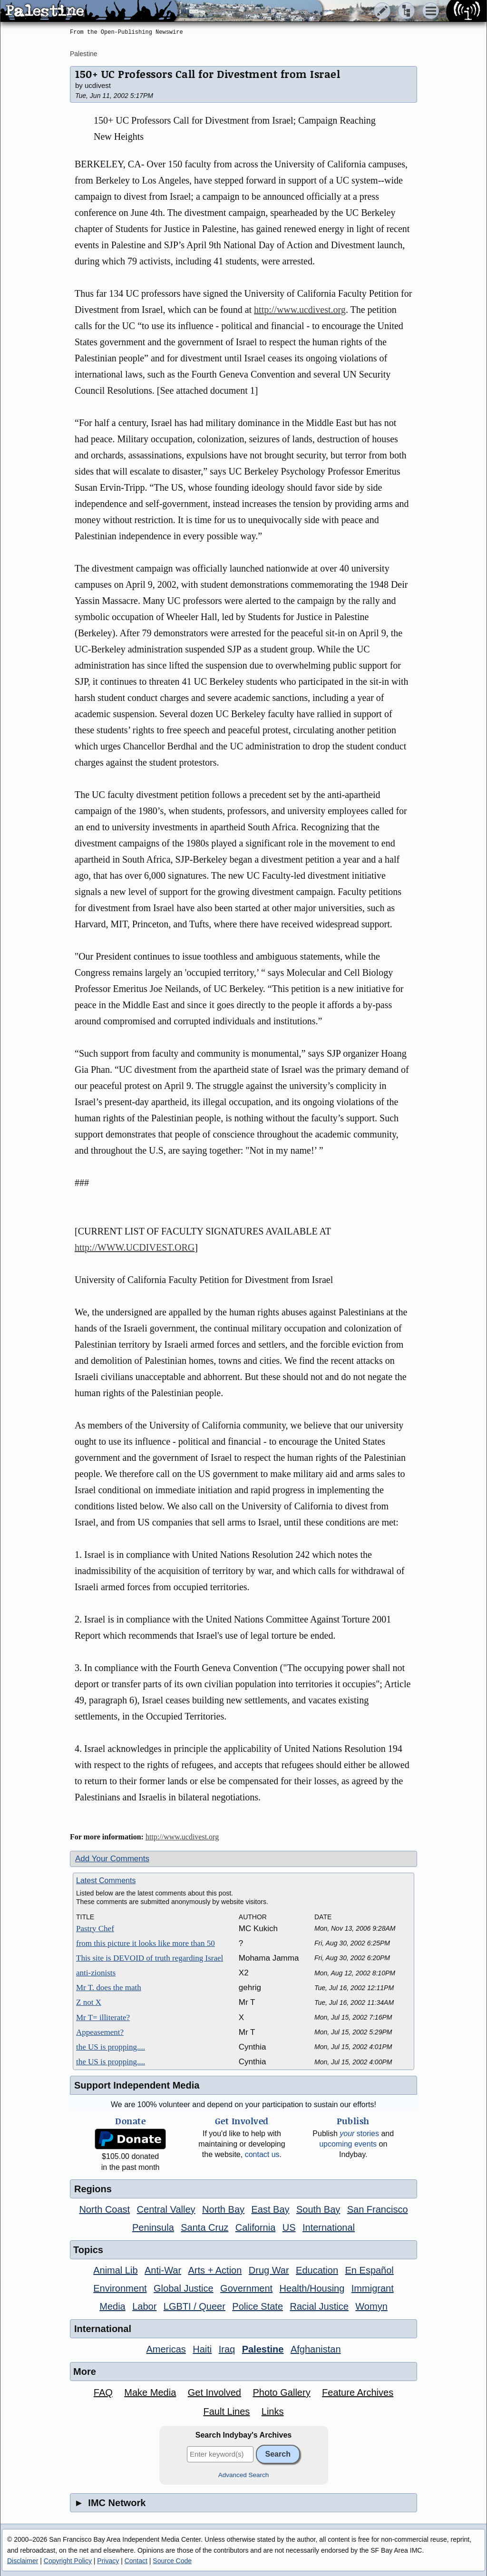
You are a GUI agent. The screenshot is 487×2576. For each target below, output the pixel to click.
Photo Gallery (281, 2392)
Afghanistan (316, 2349)
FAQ (103, 2392)
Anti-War (163, 2270)
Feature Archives (357, 2392)
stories (359, 2133)
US (289, 2227)
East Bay (270, 2209)
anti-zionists (96, 1972)
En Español (369, 2270)
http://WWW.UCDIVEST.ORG (135, 1247)
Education (317, 2270)
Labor (144, 2306)
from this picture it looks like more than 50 (145, 1943)
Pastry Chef (95, 1928)
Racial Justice (319, 2306)
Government (246, 2288)
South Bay (318, 2209)
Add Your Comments (112, 1858)
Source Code (172, 2561)
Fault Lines (227, 2411)
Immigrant (372, 2288)
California (255, 2227)
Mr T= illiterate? (103, 2017)
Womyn (371, 2306)
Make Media (150, 2392)
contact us (262, 2154)
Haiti (202, 2349)
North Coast (104, 2209)
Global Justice (184, 2288)
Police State (257, 2306)
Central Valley (166, 2209)
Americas (165, 2349)
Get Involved (214, 2392)
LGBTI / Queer (194, 2306)
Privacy (108, 2561)
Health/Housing (312, 2288)
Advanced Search (243, 2475)
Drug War (269, 2270)
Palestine (83, 54)
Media (112, 2306)
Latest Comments (106, 1880)
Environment (119, 2288)
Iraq (227, 2349)
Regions (93, 2189)
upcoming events (348, 2144)
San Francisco (377, 2209)
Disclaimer (22, 2561)
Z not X (88, 2002)
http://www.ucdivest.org (300, 309)
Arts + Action (215, 2270)
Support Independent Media (136, 2085)
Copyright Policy (68, 2561)
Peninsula (153, 2227)
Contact (136, 2561)
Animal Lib (115, 2270)
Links (273, 2411)
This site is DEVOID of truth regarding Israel (149, 1958)
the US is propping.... (110, 2046)
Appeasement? (100, 2032)
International (328, 2227)
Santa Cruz (204, 2227)
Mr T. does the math (108, 1987)
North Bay (223, 2209)
